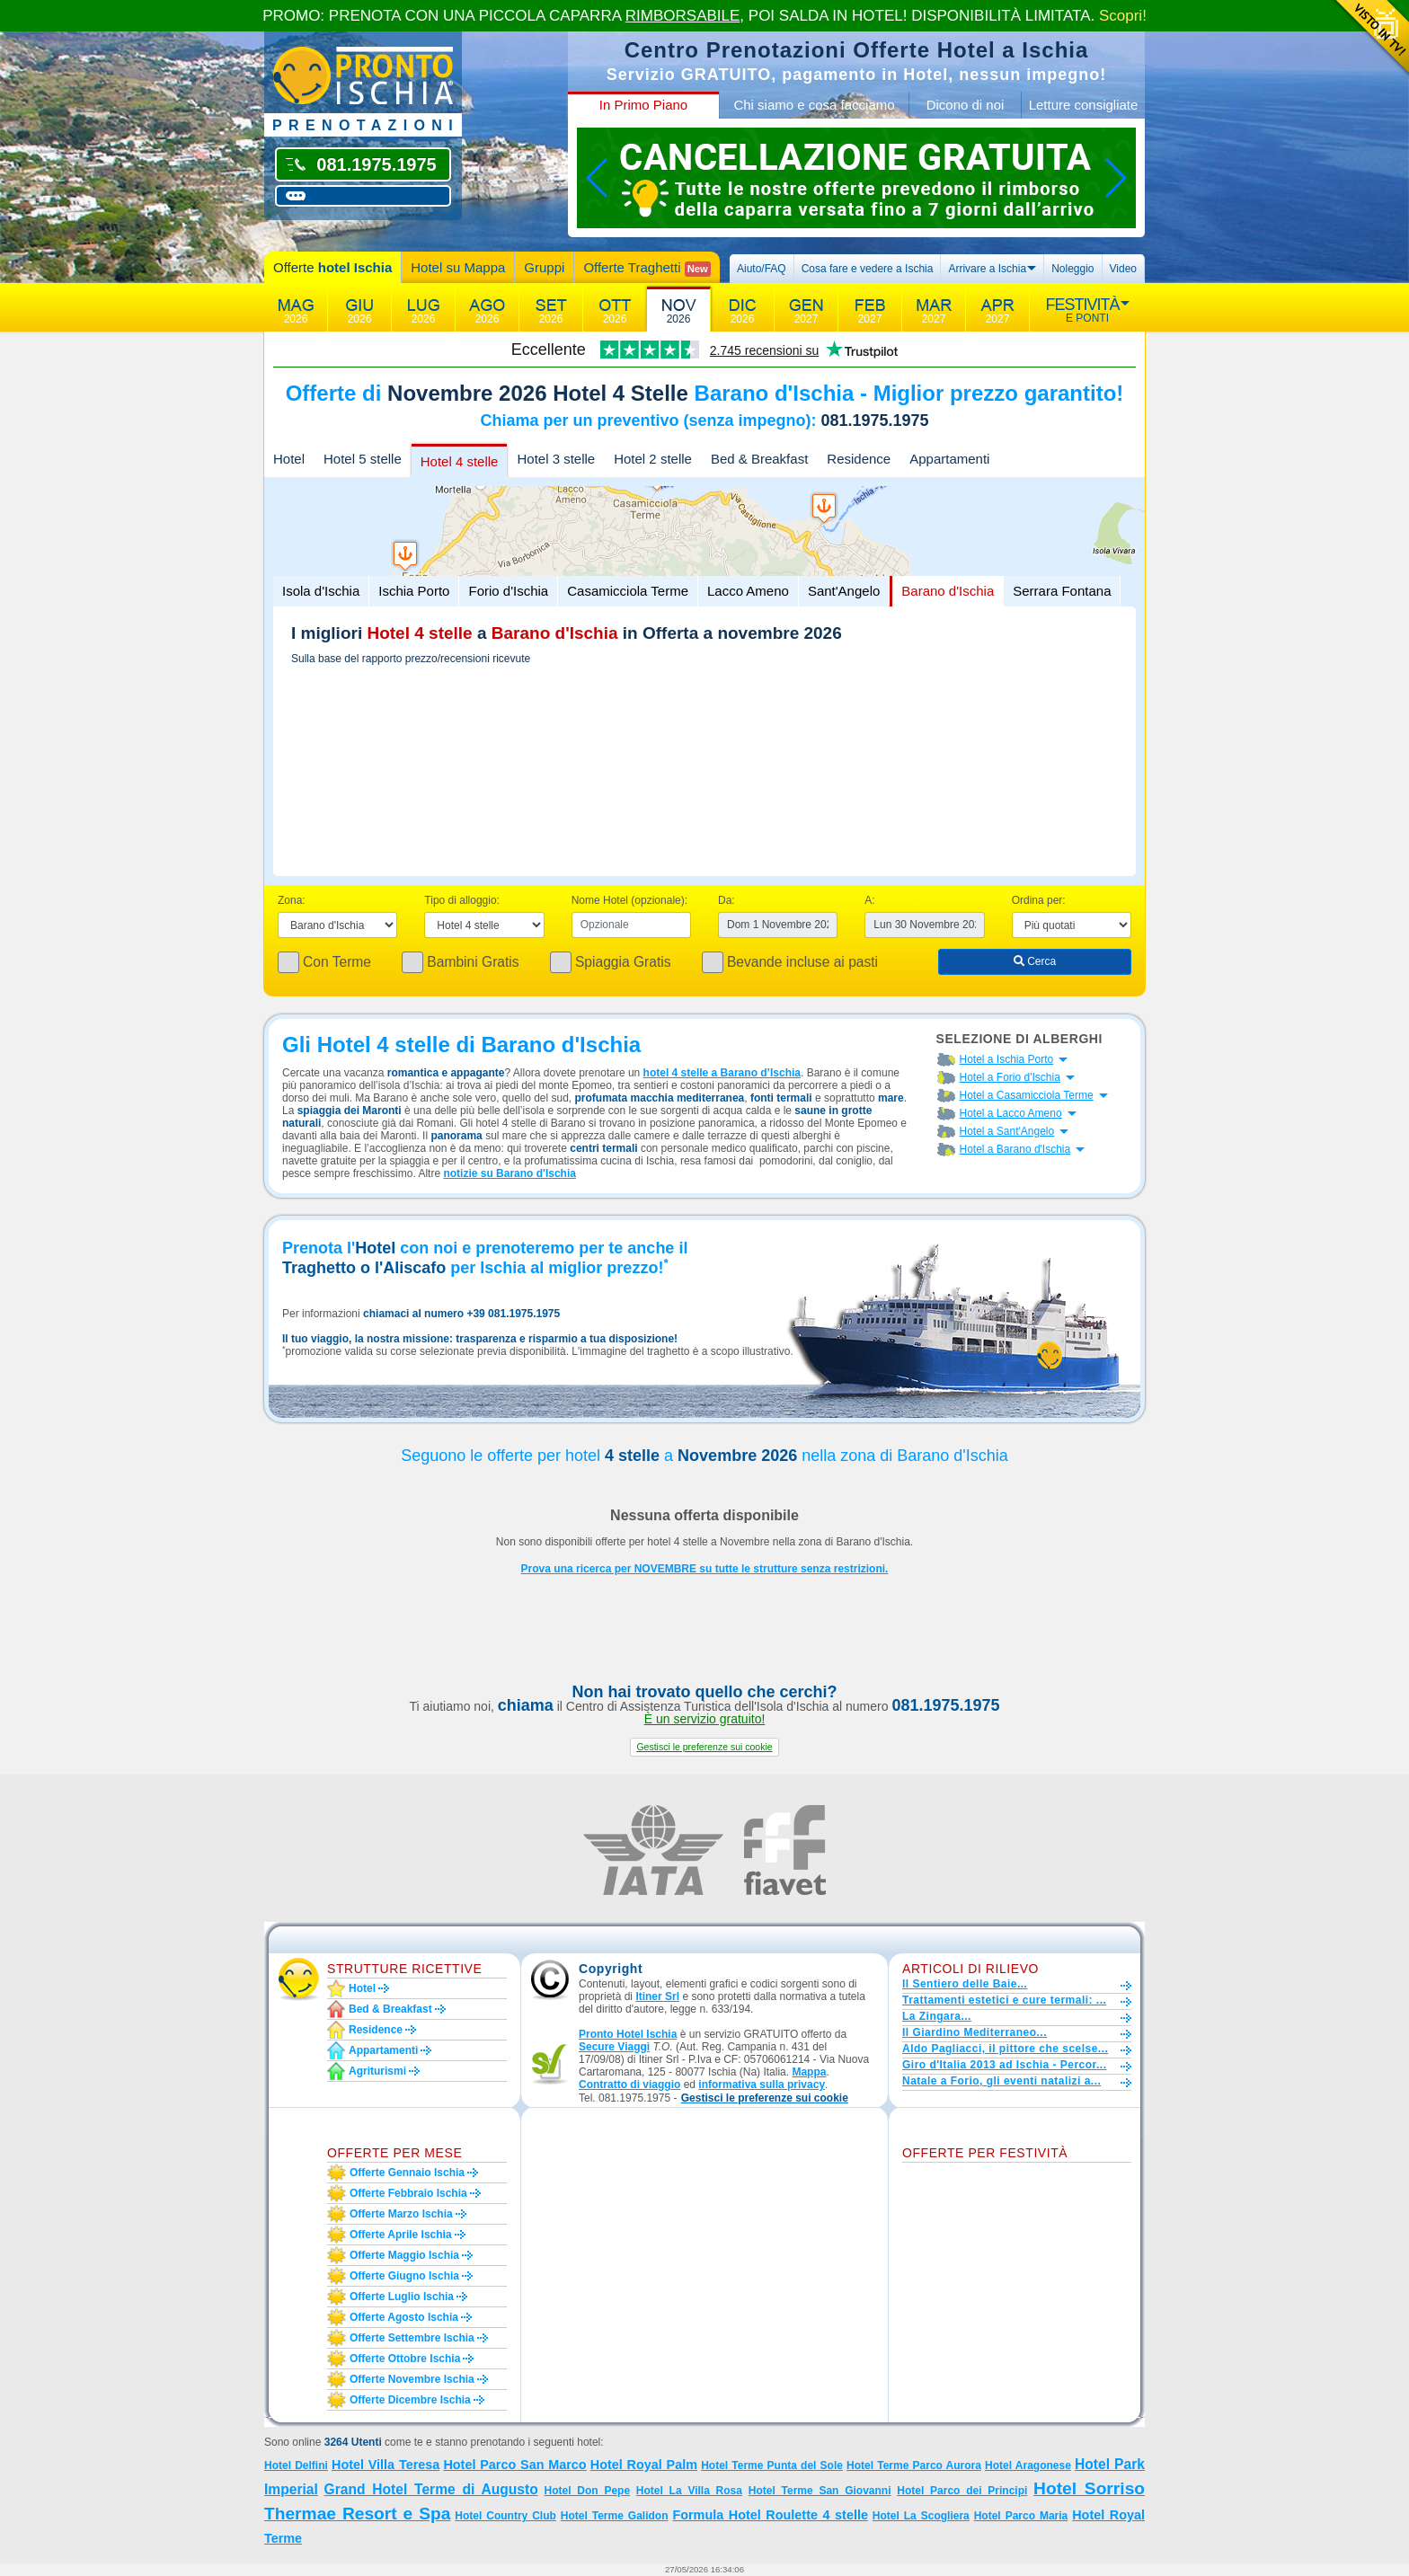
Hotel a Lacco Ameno (1011, 1113)
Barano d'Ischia (947, 590)
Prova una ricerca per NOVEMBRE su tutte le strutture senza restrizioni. (705, 1568)
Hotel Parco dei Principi (962, 2490)
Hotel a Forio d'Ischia (1010, 1077)
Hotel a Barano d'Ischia (1015, 1149)
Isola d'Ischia (320, 590)
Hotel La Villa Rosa (689, 2490)
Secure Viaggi (614, 2046)
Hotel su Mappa (458, 267)
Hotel (289, 458)
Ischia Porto (413, 590)
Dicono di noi (965, 104)
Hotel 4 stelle (460, 461)
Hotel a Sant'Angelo (1007, 1131)
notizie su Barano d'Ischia (509, 1173)
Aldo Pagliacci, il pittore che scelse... (1005, 2048)
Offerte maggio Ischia (404, 2255)
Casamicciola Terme (627, 590)
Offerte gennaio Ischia (407, 2172)
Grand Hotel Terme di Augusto (431, 2489)
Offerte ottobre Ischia (405, 2358)
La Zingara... (936, 2016)
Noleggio (1072, 268)
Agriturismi (377, 2071)
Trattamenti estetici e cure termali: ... (1004, 2000)
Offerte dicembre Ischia (410, 2400)
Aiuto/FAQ (761, 268)
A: (869, 900)
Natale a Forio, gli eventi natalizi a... (1001, 2081)
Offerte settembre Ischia (412, 2338)
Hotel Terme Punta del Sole (772, 2465)
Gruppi (544, 267)
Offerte (332, 267)
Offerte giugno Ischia (404, 2276)
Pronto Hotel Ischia (628, 2034)
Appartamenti (949, 458)
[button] (704, 1747)
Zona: (292, 900)
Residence (859, 458)
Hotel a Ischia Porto (1007, 1059)
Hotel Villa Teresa (385, 2464)
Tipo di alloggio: (462, 900)
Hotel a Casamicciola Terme (1027, 1095)
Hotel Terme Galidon (615, 2516)
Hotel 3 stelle (556, 458)
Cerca (1035, 961)
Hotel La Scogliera (921, 2516)
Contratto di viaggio (629, 2084)
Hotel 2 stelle (653, 458)
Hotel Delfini (296, 2465)
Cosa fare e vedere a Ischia (868, 268)
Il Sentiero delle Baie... (964, 1984)
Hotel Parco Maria (1021, 2516)
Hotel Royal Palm (643, 2464)
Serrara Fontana (1062, 590)
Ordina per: (1039, 900)
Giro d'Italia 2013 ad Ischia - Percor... (1004, 2064)
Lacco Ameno (748, 590)
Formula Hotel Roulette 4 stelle (770, 2515)
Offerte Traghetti (646, 268)
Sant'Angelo (844, 590)
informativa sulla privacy (761, 2084)
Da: (726, 900)
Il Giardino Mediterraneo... (974, 2032)
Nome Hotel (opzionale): (629, 900)
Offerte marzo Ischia (401, 2214)
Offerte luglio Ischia (402, 2296)
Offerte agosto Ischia (404, 2317)
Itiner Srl (657, 1996)
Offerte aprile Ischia (401, 2234)
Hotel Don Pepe (588, 2490)
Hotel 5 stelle (362, 458)
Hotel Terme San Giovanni (820, 2490)
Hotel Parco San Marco (514, 2464)
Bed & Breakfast (759, 458)
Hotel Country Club (505, 2516)
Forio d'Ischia (508, 590)
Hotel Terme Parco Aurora (913, 2465)
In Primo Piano (643, 104)
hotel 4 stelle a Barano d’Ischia (722, 1073)
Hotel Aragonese (1028, 2465)
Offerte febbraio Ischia (408, 2193)
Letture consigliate (1084, 104)
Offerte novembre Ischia (412, 2379)
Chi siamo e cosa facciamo (813, 104)
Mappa (809, 2072)
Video (1123, 268)
